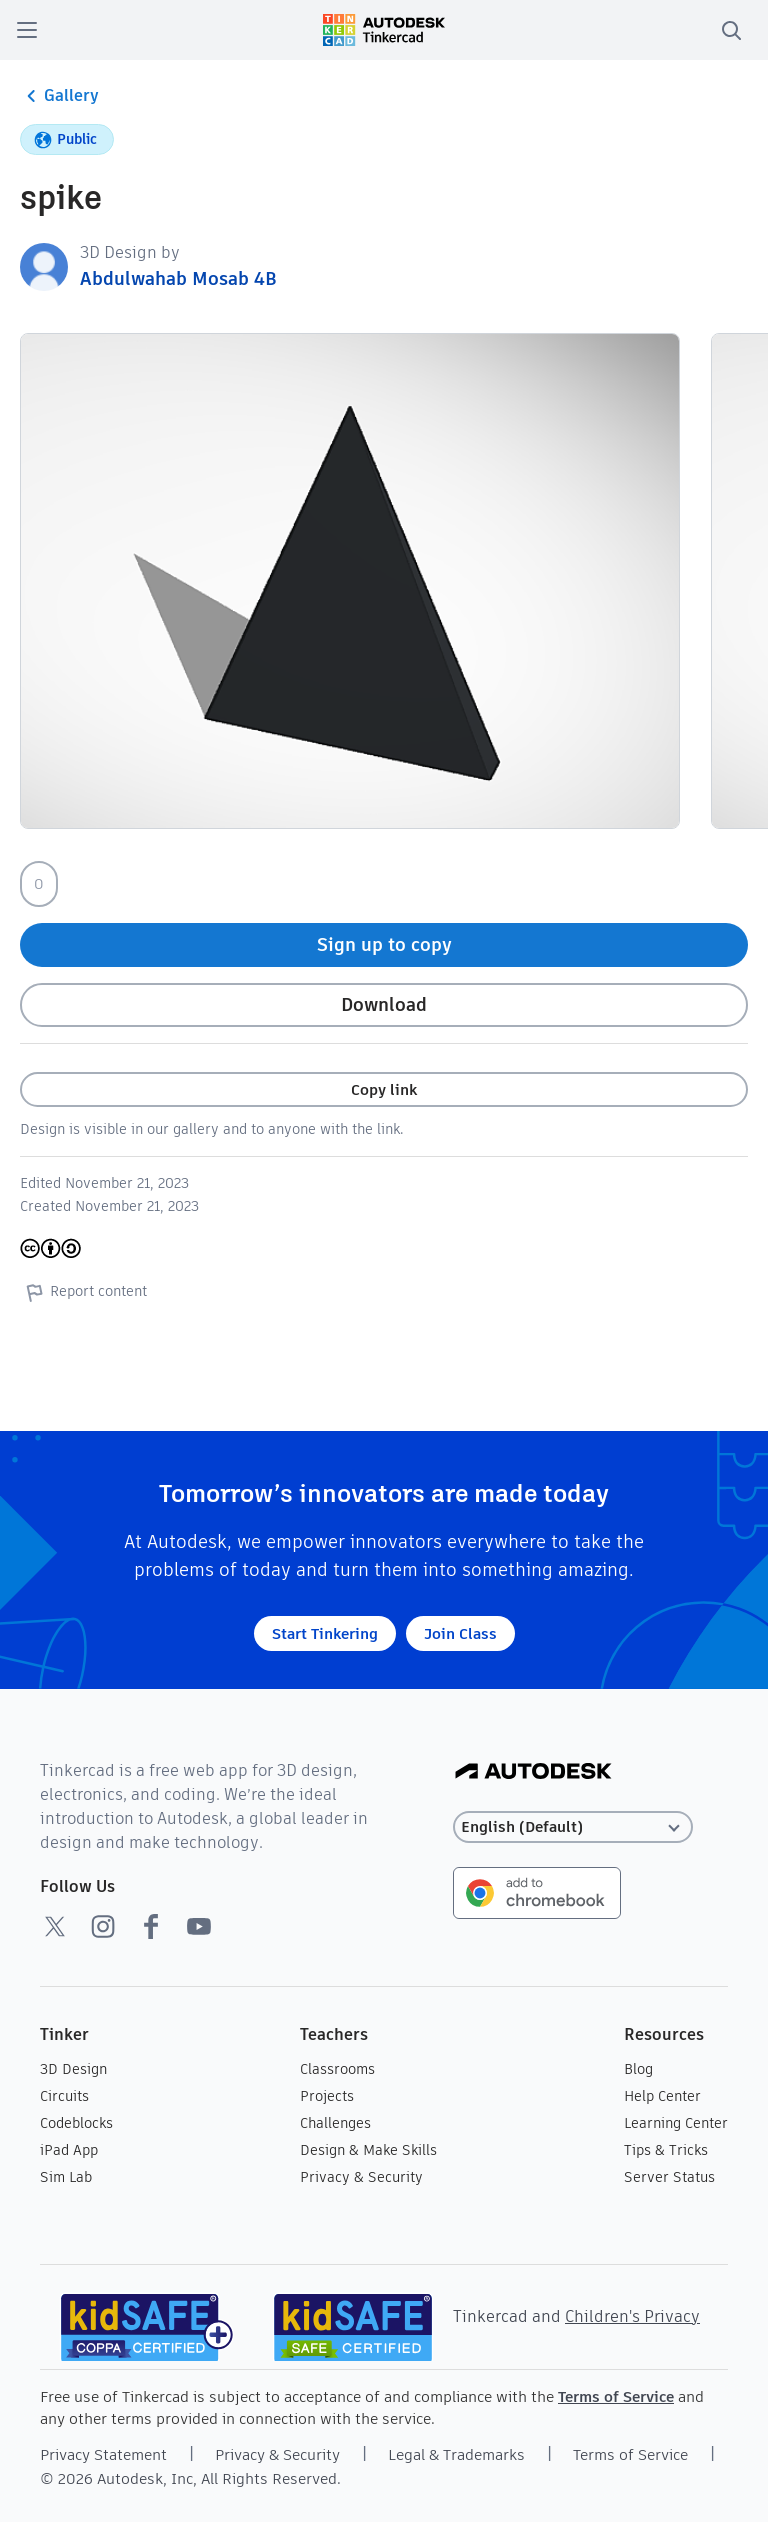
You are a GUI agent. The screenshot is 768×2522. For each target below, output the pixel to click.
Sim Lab (66, 2177)
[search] (731, 30)
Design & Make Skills (368, 2150)
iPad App (69, 2150)
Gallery (59, 96)
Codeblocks (76, 2123)
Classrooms (337, 2069)
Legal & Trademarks (456, 2454)
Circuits (64, 2096)
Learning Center (676, 2123)
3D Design (73, 2069)
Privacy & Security (361, 2177)
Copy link (384, 1089)
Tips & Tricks (666, 2150)
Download (384, 1004)
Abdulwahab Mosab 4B (178, 278)
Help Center (662, 2096)
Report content (83, 1292)
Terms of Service (616, 2396)
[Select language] (573, 1827)
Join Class (460, 1633)
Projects (327, 2096)
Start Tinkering (325, 1633)
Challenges (335, 2123)
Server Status (669, 2177)
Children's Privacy (632, 2316)
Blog (638, 2069)
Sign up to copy (384, 944)
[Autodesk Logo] (533, 1772)
